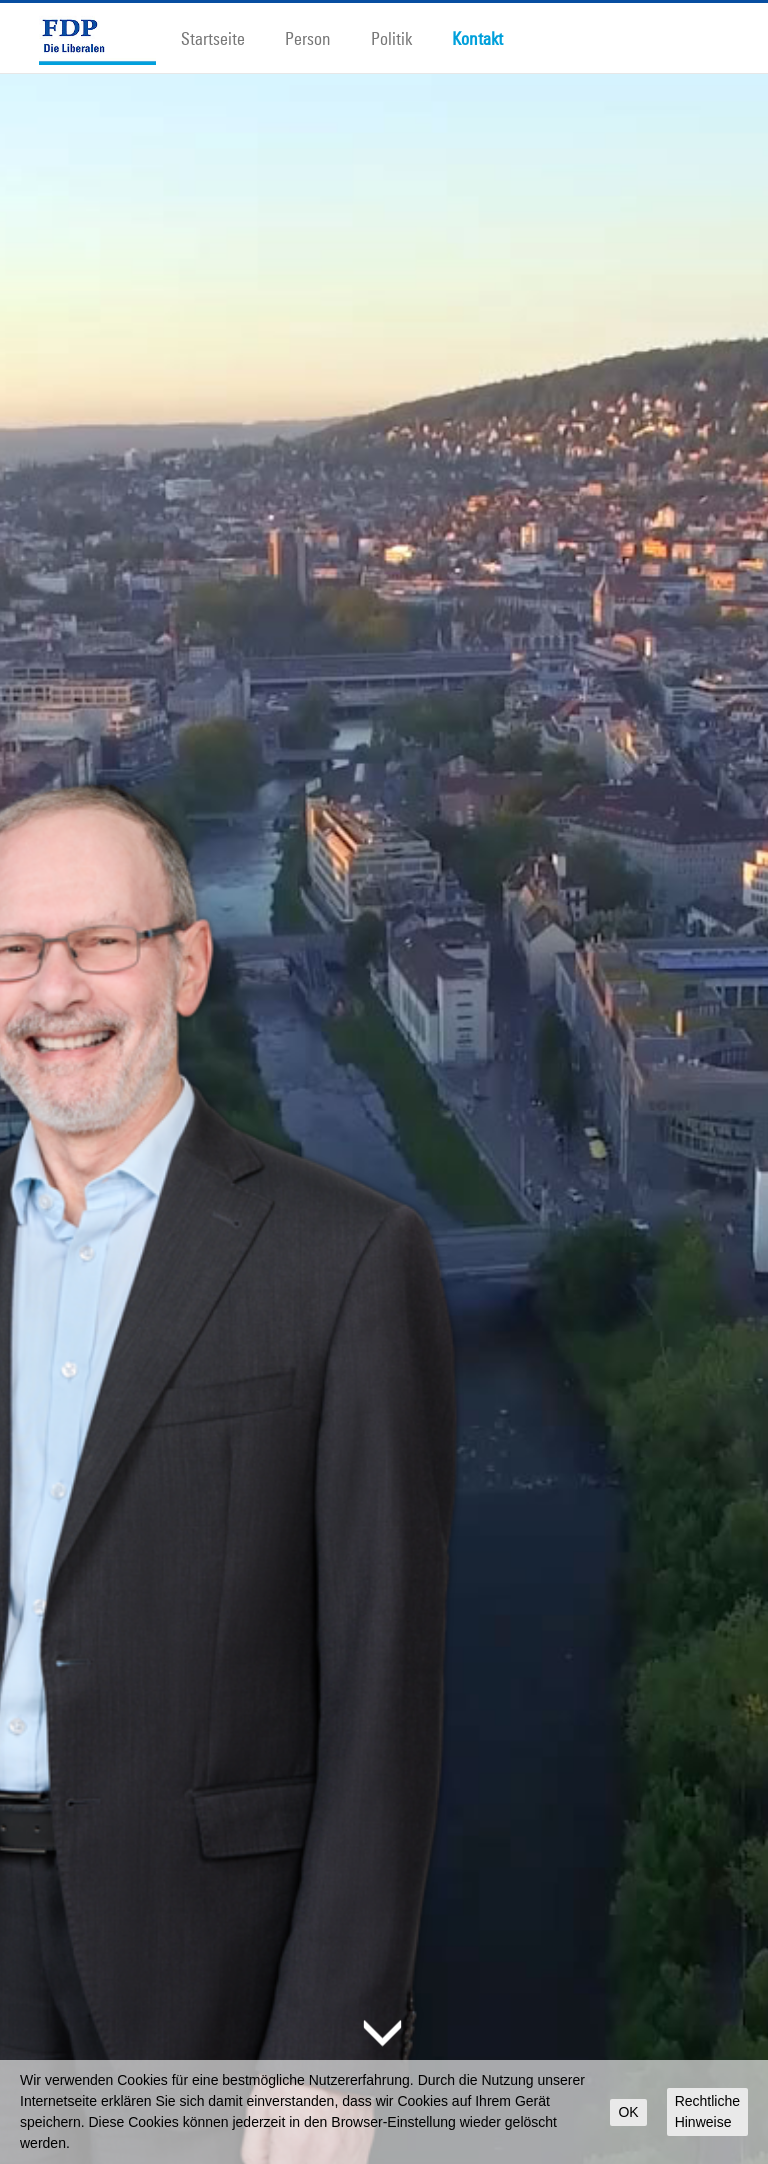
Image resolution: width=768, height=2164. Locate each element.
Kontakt (477, 38)
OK (628, 2112)
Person (308, 38)
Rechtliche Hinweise (707, 2111)
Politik (391, 38)
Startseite (213, 38)
